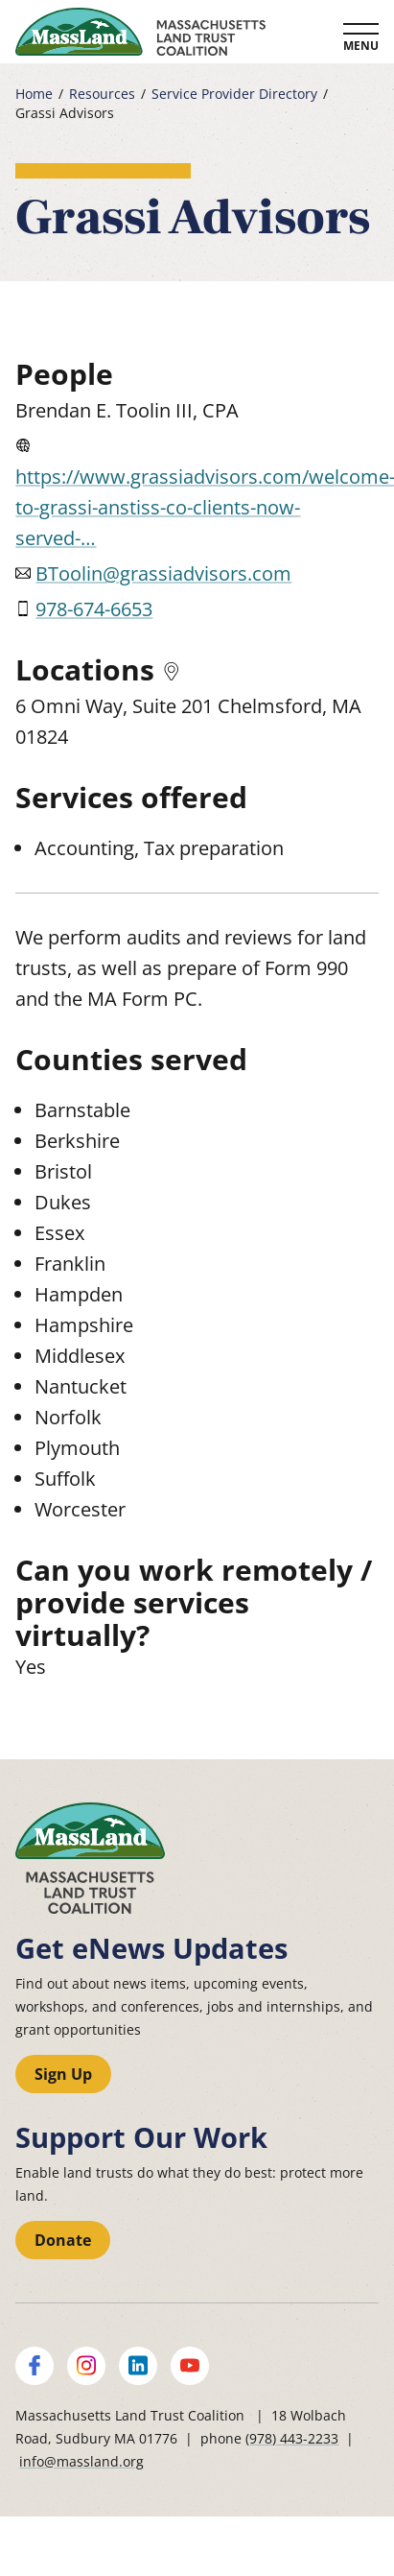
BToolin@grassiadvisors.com (163, 573)
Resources (102, 94)
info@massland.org (81, 2461)
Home (34, 94)
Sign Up (63, 2074)
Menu (361, 45)
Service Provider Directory (234, 94)
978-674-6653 (93, 609)
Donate (63, 2240)
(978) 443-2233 (291, 2438)
